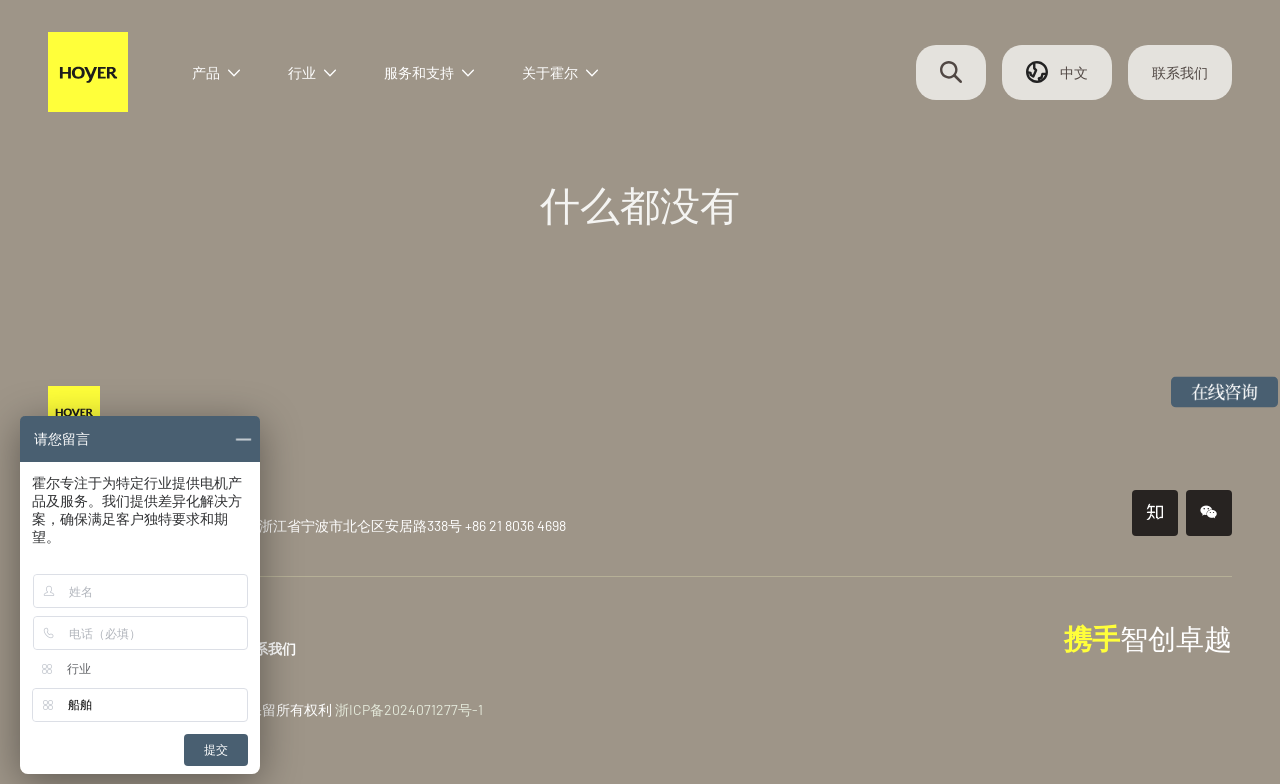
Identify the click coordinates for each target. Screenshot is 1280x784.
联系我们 (1180, 72)
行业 (312, 72)
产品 (216, 72)
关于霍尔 (560, 72)
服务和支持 (429, 72)
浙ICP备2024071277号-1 (409, 709)
